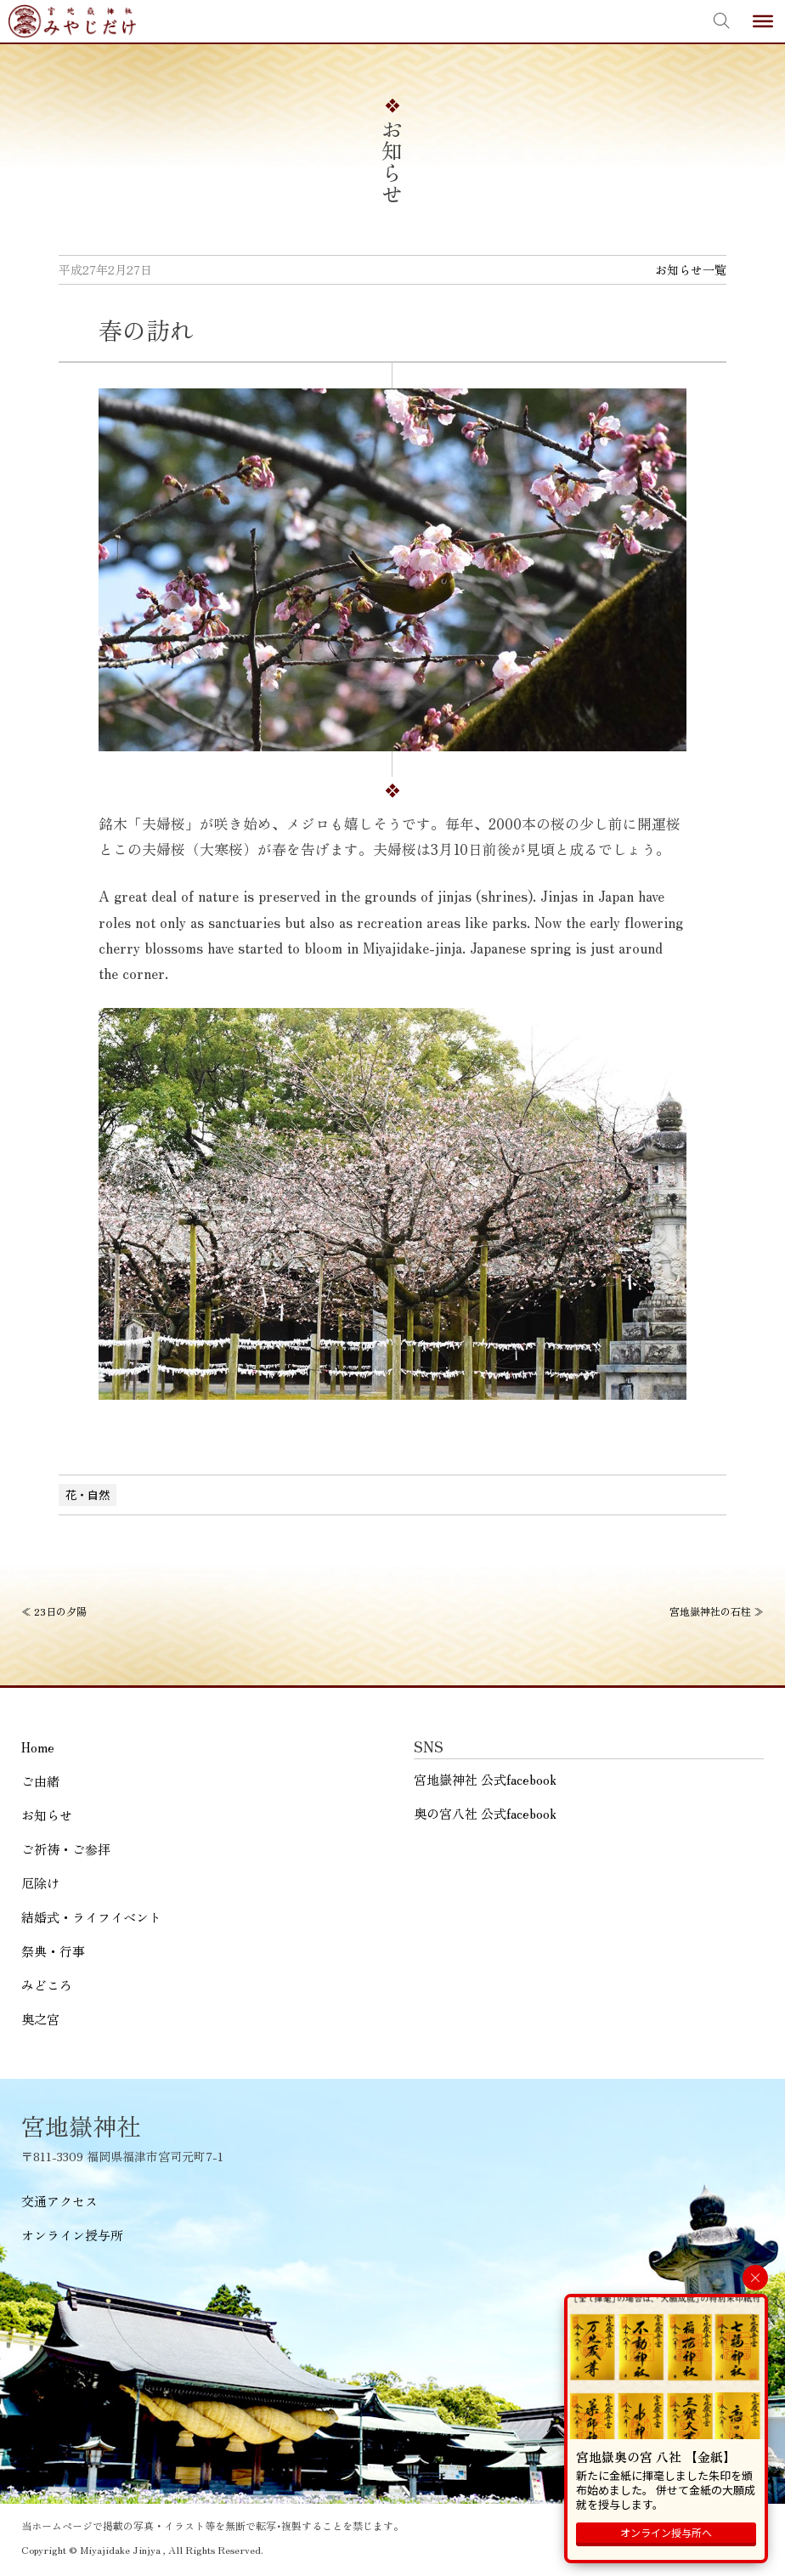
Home (37, 1747)
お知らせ (46, 1815)
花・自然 (87, 1494)
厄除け (40, 1883)
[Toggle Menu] (763, 21)
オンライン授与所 (72, 2235)
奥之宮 (40, 2019)
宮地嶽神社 (72, 21)
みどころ (46, 1985)
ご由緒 (40, 1781)
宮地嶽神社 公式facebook (485, 1779)
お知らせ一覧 (690, 269)
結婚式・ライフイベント (91, 1917)
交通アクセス (59, 2201)
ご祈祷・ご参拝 (65, 1849)
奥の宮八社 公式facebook (485, 1813)
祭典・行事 (53, 1951)
